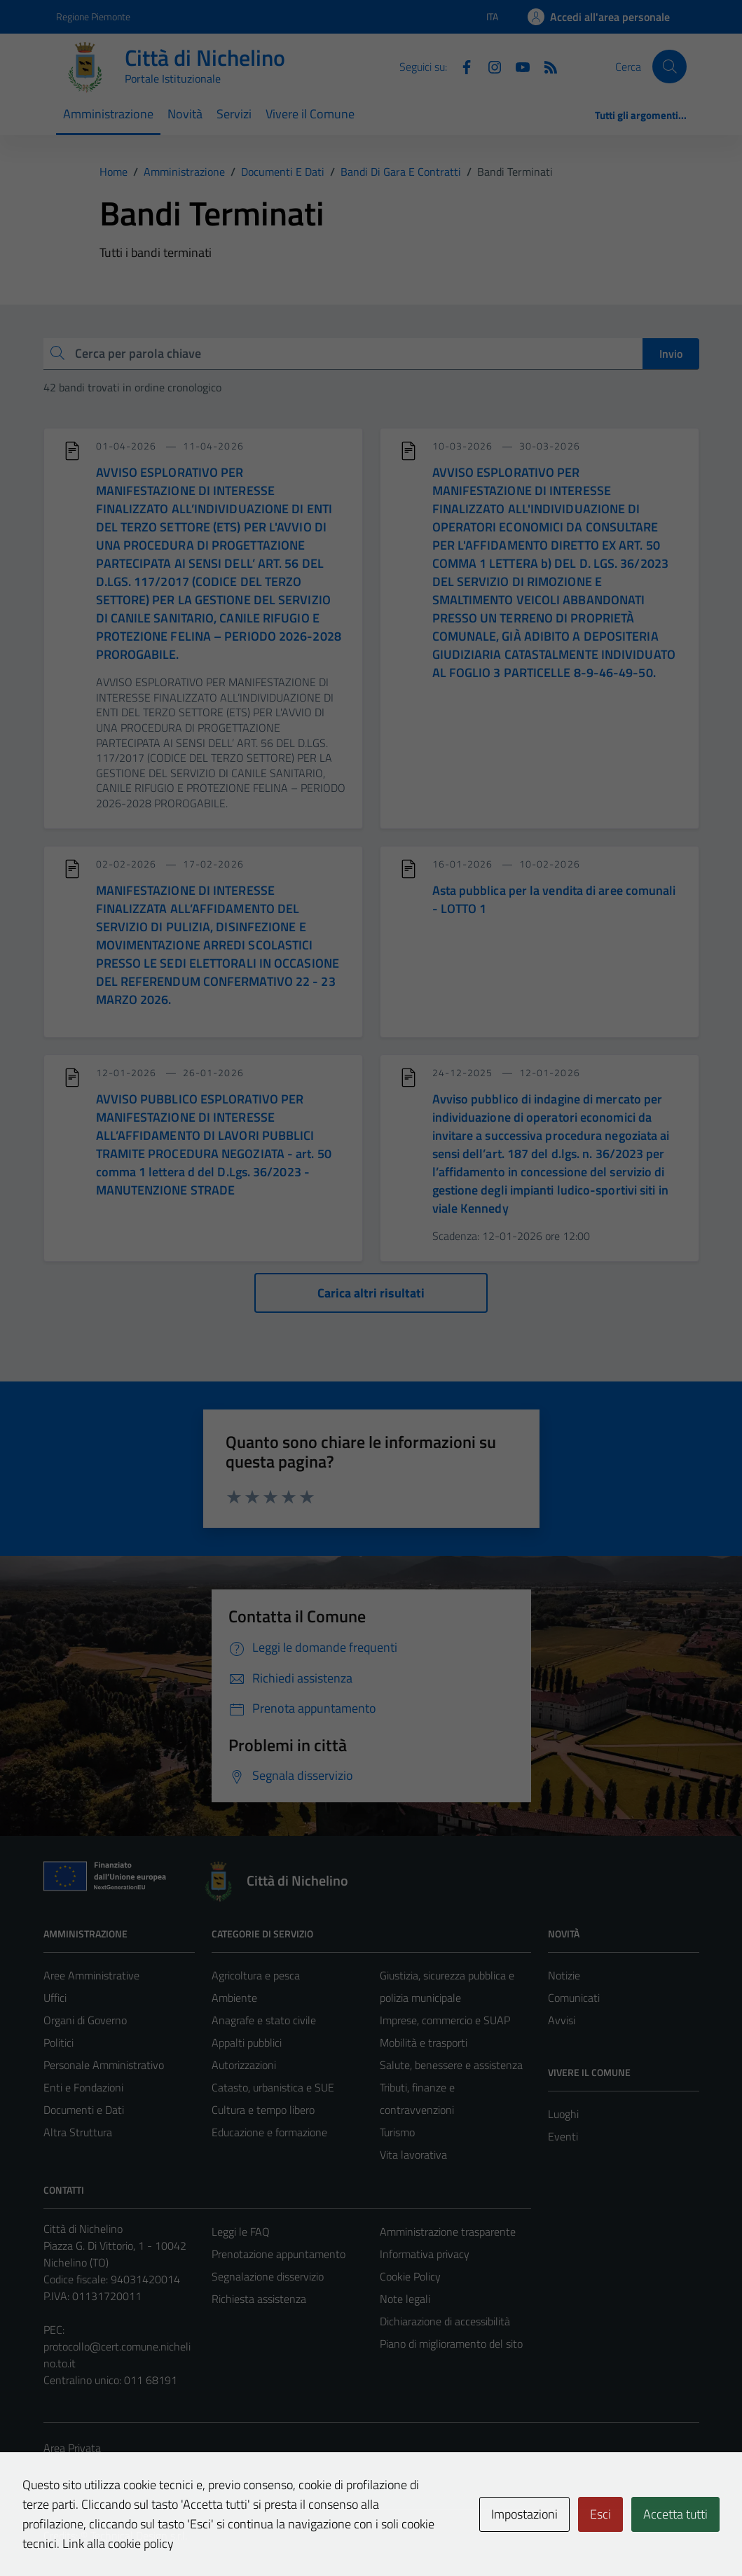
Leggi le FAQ (241, 2231)
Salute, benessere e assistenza (451, 2064)
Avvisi (561, 2020)
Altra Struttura (77, 2132)
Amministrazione (108, 113)
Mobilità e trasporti (423, 2042)
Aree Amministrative (91, 1975)
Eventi (563, 2136)
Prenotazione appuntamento (278, 2254)
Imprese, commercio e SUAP (445, 2020)
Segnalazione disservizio (268, 2276)
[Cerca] (669, 66)
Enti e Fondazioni (83, 2087)
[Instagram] (489, 65)
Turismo (397, 2132)
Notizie (564, 1975)
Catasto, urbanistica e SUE (273, 2087)
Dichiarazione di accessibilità (445, 2321)
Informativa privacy (424, 2254)
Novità (184, 113)
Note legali (405, 2298)
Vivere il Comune (310, 113)
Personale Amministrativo (103, 2064)
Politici (58, 2042)
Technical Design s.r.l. (138, 2535)
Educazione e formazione (269, 2132)
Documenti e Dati (83, 2109)
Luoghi (563, 2113)
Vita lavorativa (413, 2154)
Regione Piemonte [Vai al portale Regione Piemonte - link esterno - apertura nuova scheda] (93, 16)
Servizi (234, 113)
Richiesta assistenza (259, 2298)
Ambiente (234, 1997)
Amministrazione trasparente (448, 2231)
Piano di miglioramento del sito (451, 2343)
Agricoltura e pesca (256, 1975)
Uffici (55, 1997)
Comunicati (574, 1997)
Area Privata (72, 2447)
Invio (670, 353)
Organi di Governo (85, 2020)
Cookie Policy (410, 2276)
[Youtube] (517, 65)
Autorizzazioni (244, 2064)
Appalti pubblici (247, 2042)
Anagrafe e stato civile (264, 2020)
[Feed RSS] (545, 65)
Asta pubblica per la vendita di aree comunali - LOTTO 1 (554, 899)
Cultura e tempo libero (263, 2109)
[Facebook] (461, 65)
